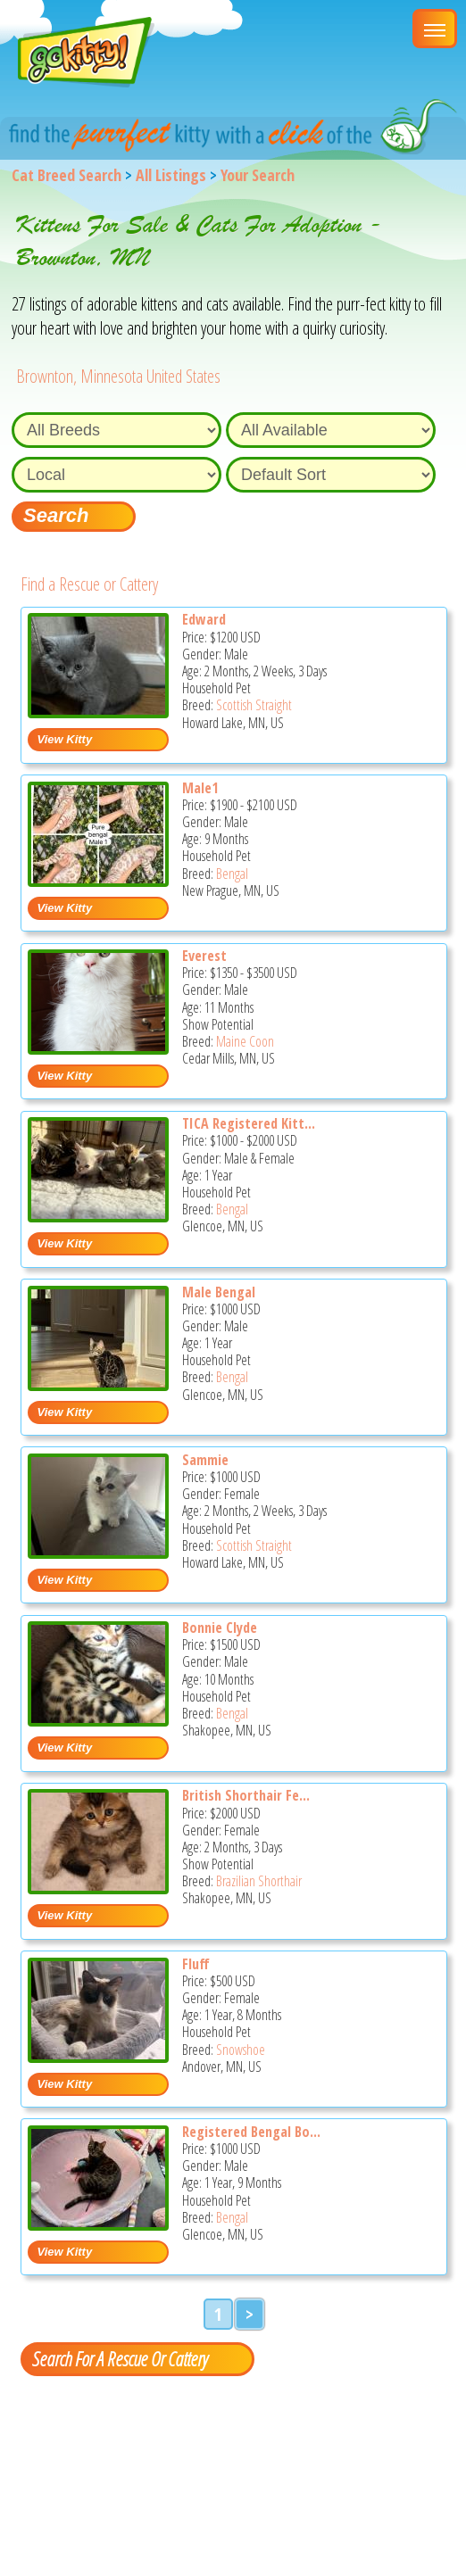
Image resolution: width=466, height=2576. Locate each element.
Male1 (200, 788)
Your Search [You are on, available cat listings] (258, 175)
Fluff (196, 1964)
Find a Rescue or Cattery (89, 584)
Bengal (232, 873)
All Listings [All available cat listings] (171, 175)
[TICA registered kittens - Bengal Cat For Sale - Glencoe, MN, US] (98, 1216)
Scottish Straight (254, 705)
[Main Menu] (434, 28)
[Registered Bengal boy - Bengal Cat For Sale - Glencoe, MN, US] (98, 2224)
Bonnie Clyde (219, 1627)
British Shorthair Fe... (246, 1795)
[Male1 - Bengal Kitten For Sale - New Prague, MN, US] (98, 880)
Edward (204, 619)
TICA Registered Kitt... (248, 1123)
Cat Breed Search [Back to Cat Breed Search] (66, 175)
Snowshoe (240, 2049)
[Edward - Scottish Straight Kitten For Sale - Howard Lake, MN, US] (98, 712)
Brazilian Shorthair (259, 1881)
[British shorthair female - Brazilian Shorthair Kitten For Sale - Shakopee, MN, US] (98, 1888)
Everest (204, 955)
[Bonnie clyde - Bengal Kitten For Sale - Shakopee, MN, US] (98, 1720)
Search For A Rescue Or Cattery (119, 2358)
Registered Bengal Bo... (251, 2131)
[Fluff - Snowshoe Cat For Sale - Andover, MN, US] (98, 2056)
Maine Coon (245, 1041)
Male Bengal (218, 1292)
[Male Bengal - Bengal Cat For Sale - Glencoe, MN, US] (98, 1384)
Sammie (205, 1460)
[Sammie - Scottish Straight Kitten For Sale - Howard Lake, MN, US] (98, 1552)
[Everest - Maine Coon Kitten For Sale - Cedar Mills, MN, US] (98, 1048)
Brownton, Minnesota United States (118, 376)
